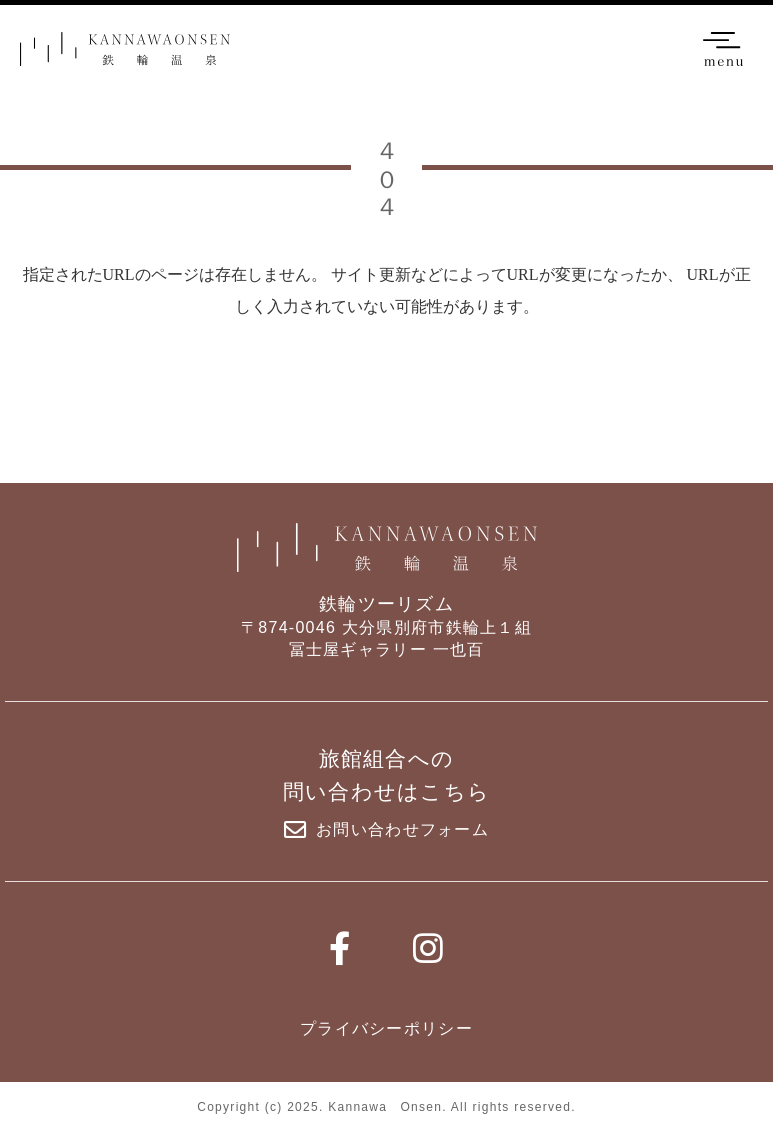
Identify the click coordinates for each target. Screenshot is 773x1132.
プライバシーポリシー (386, 1028)
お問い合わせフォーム (386, 830)
